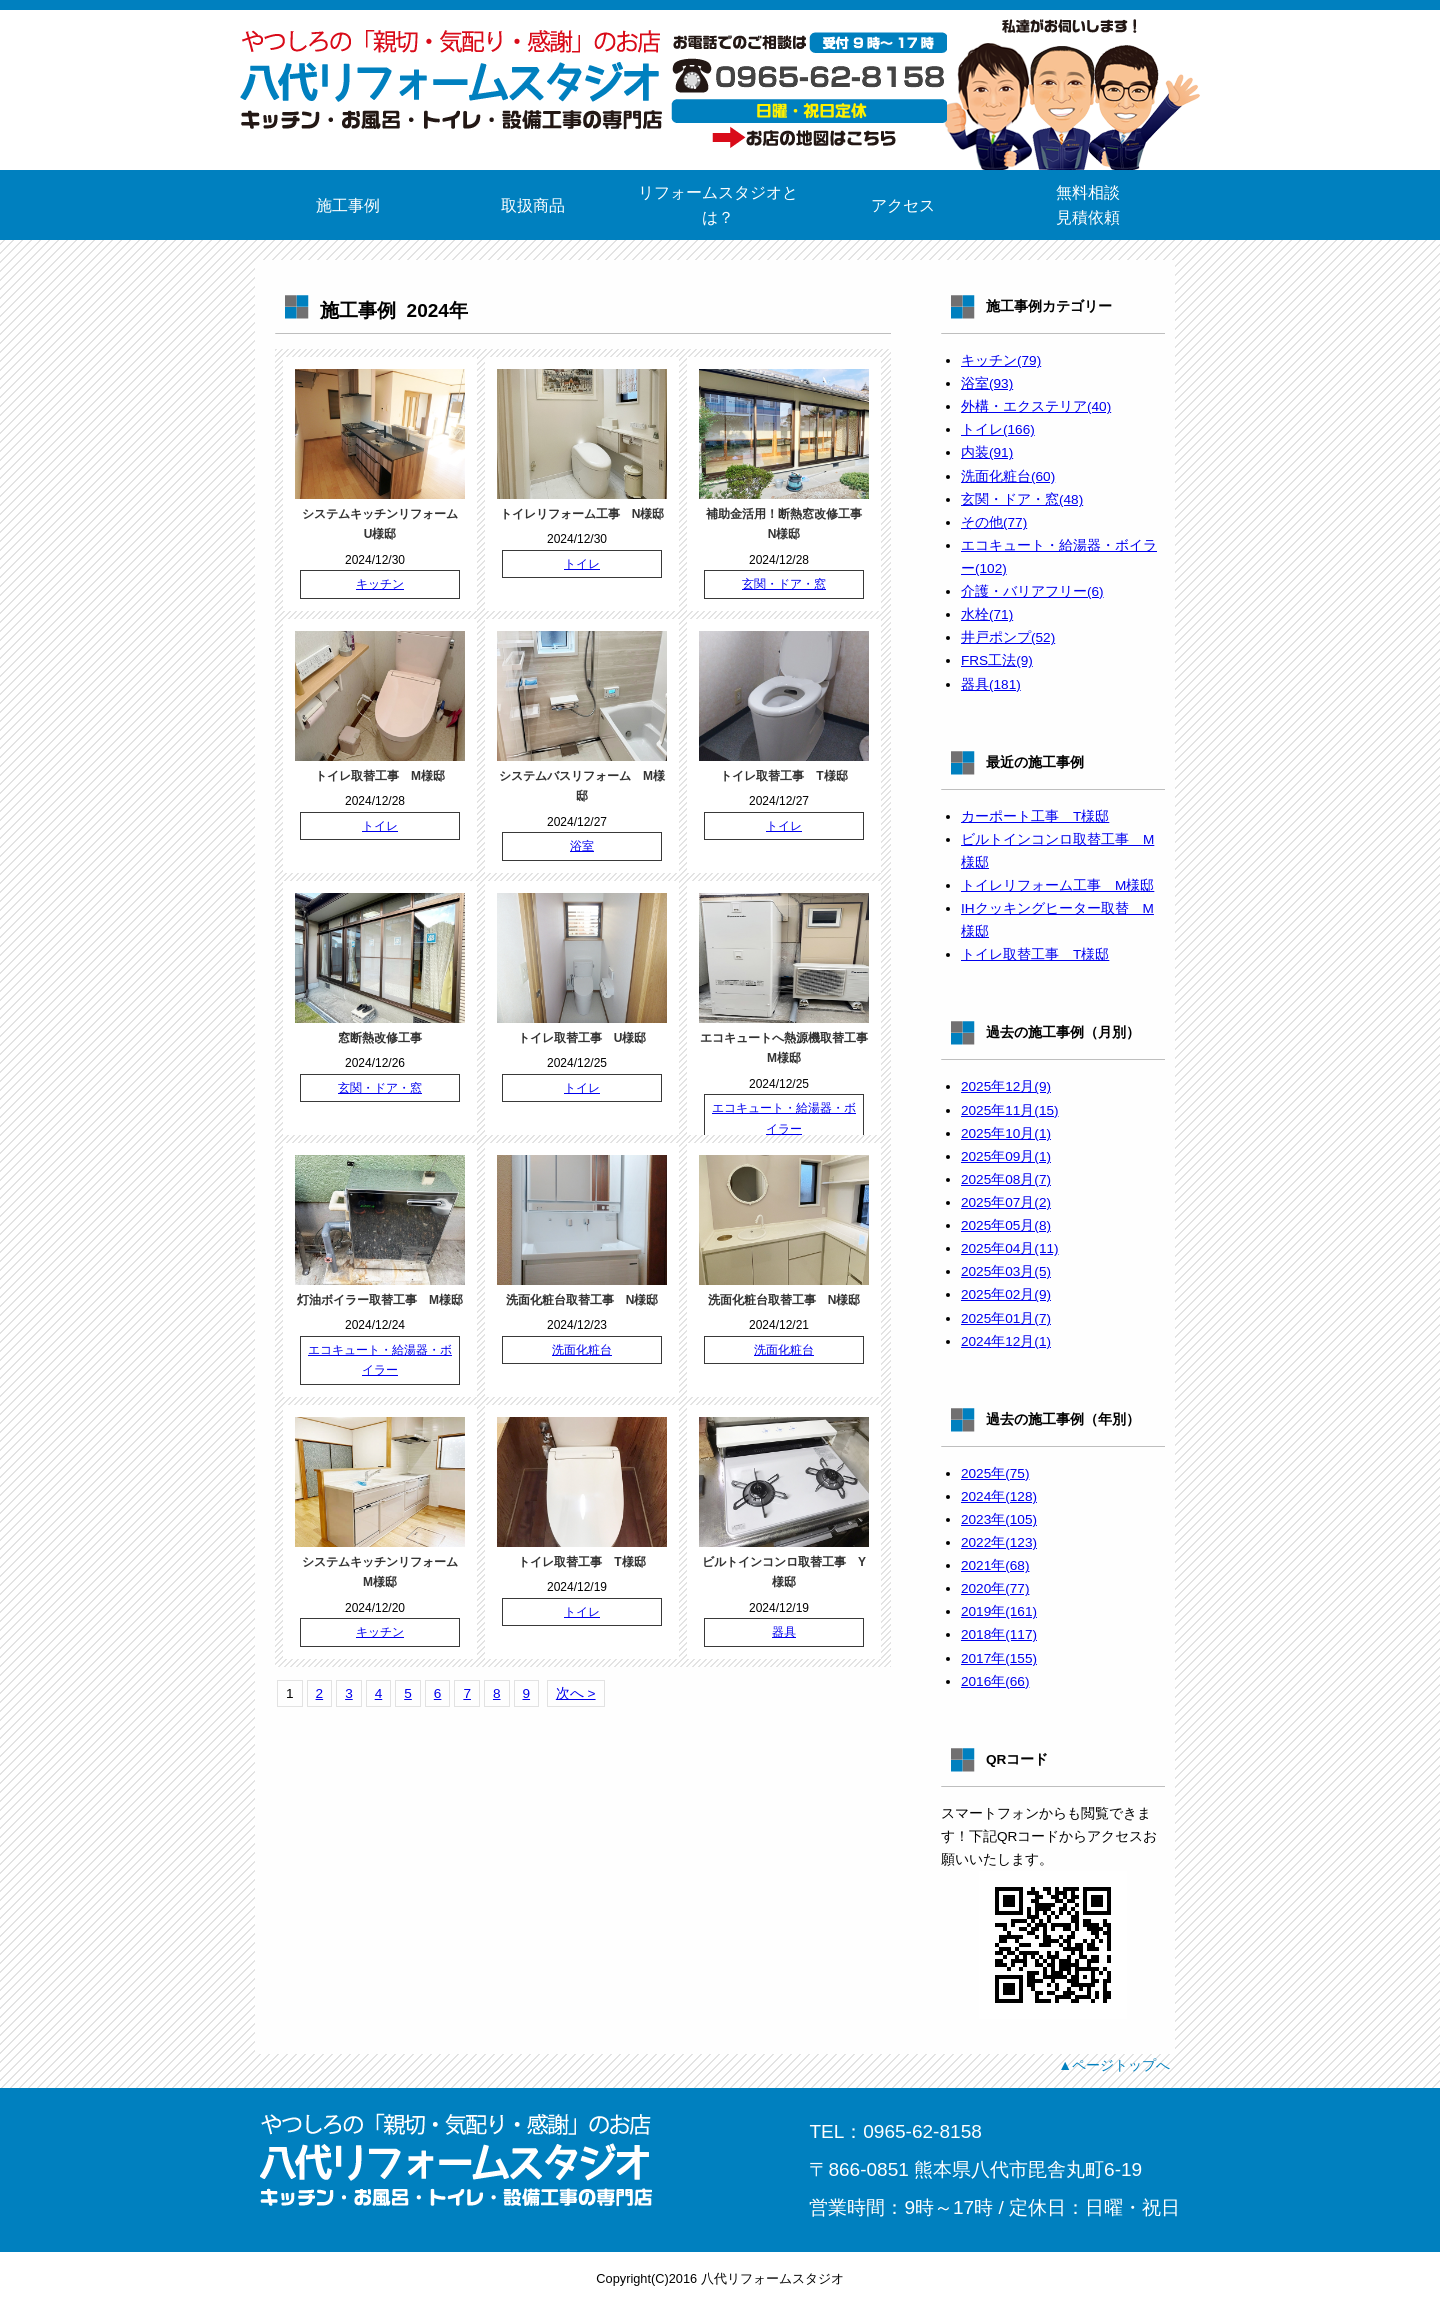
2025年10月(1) (1006, 1133)
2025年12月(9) (1006, 1086)
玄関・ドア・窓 (784, 584)
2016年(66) (995, 1681)
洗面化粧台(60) (1008, 476)
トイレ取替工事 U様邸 (582, 1038)
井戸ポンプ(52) (1008, 637)
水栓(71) (987, 614)
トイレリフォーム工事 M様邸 (1057, 885)
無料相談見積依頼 (1088, 205)
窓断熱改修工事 (380, 1038)
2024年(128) (999, 1496)
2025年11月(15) (1010, 1110)
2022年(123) (999, 1542)
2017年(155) (999, 1658)
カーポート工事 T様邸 (1035, 816)
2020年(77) (995, 1588)
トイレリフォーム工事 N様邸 (582, 514)
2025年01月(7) (1006, 1318)
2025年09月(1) (1006, 1156)
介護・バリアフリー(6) (1032, 591)
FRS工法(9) (997, 660)
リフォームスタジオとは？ (718, 205)
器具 (784, 1632)
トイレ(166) (998, 429)
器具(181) (991, 684)
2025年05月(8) (1006, 1225)
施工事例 (348, 205)
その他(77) (994, 522)
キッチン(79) (1001, 360)
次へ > (576, 1693)
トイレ (582, 564)
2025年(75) (995, 1473)
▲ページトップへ (1114, 2065)
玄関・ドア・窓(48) (1022, 499)
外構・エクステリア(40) (1036, 406)
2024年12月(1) (1006, 1341)
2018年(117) (999, 1634)
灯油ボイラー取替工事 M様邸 (380, 1300)
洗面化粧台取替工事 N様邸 (582, 1300)
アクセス (903, 205)
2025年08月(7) (1006, 1179)
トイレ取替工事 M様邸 (380, 776)
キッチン (380, 584)
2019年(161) (999, 1611)
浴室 (582, 846)
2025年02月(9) (1006, 1294)
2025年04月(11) (1010, 1248)
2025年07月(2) (1006, 1202)
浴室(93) (987, 383)
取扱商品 (533, 205)
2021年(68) (995, 1565)
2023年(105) (999, 1519)
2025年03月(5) (1006, 1271)
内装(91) (987, 452)
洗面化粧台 (582, 1350)
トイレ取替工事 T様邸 (783, 776)
